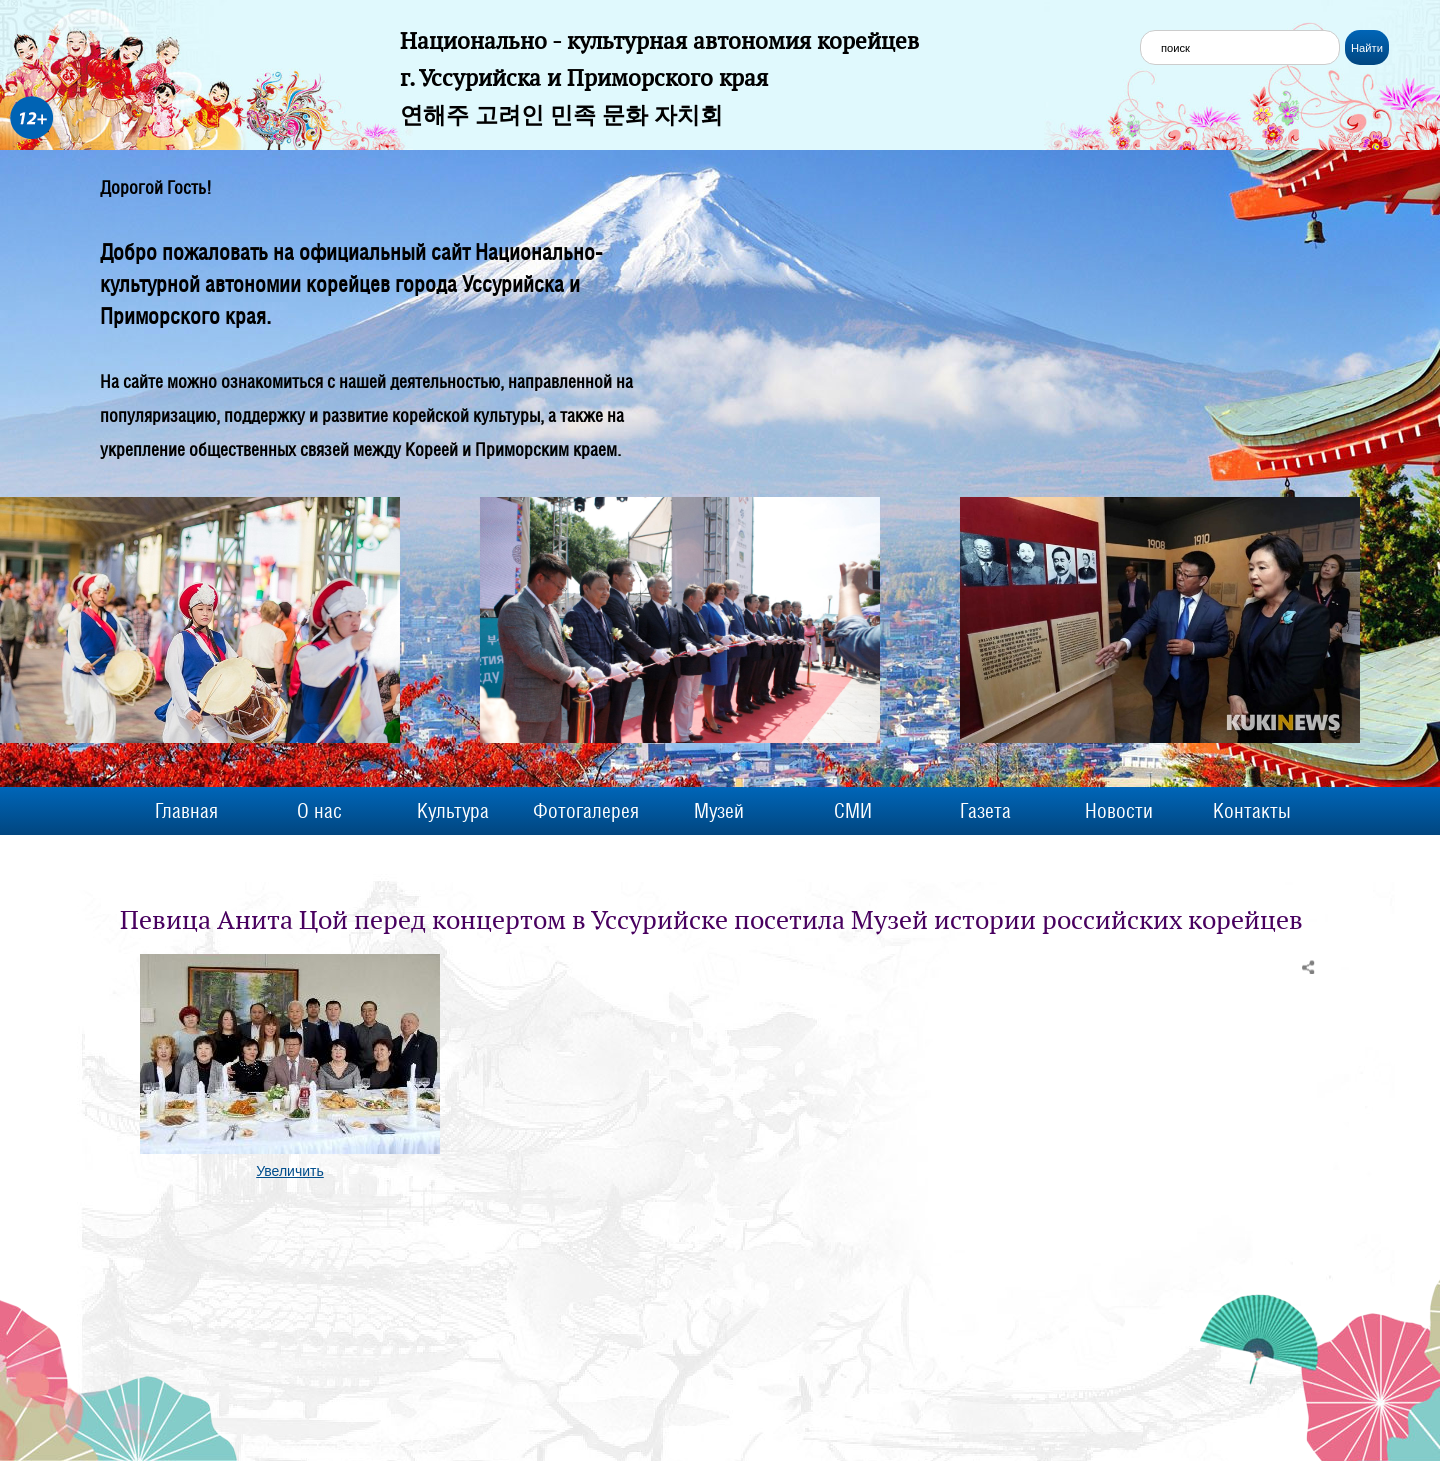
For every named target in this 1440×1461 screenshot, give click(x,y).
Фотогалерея (586, 811)
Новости (1119, 811)
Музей (719, 811)
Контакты (1252, 811)
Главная (186, 811)
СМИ (853, 811)
